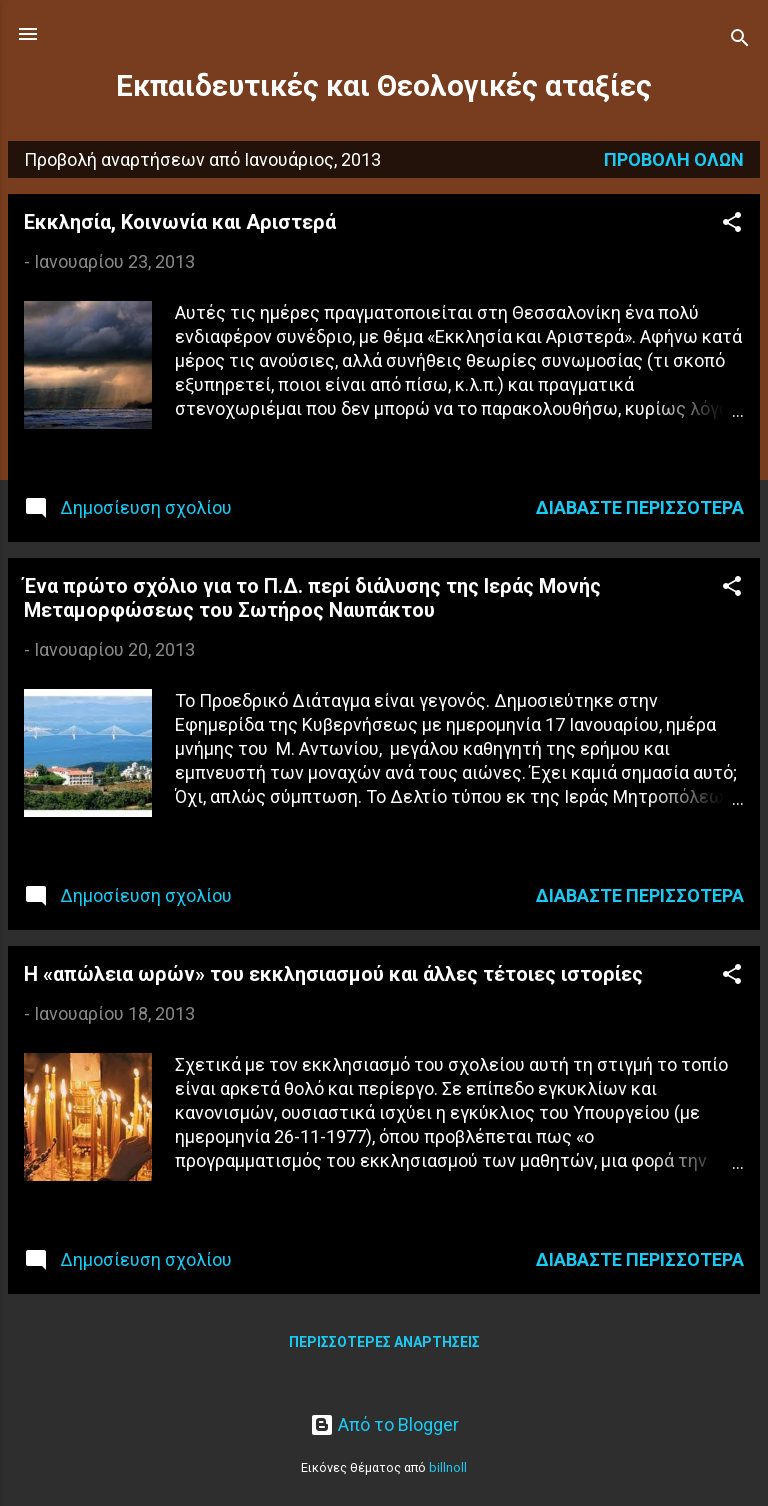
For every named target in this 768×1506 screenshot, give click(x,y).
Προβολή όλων (674, 159)
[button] (732, 225)
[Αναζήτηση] (740, 40)
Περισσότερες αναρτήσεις (384, 1342)
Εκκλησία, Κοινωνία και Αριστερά (180, 222)
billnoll (448, 1467)
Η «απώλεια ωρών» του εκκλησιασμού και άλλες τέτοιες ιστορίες (333, 974)
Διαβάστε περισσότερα (640, 507)
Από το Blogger (384, 1424)
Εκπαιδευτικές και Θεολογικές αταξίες (384, 86)
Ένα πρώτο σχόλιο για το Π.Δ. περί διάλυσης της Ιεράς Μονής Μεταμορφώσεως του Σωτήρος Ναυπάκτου (312, 598)
